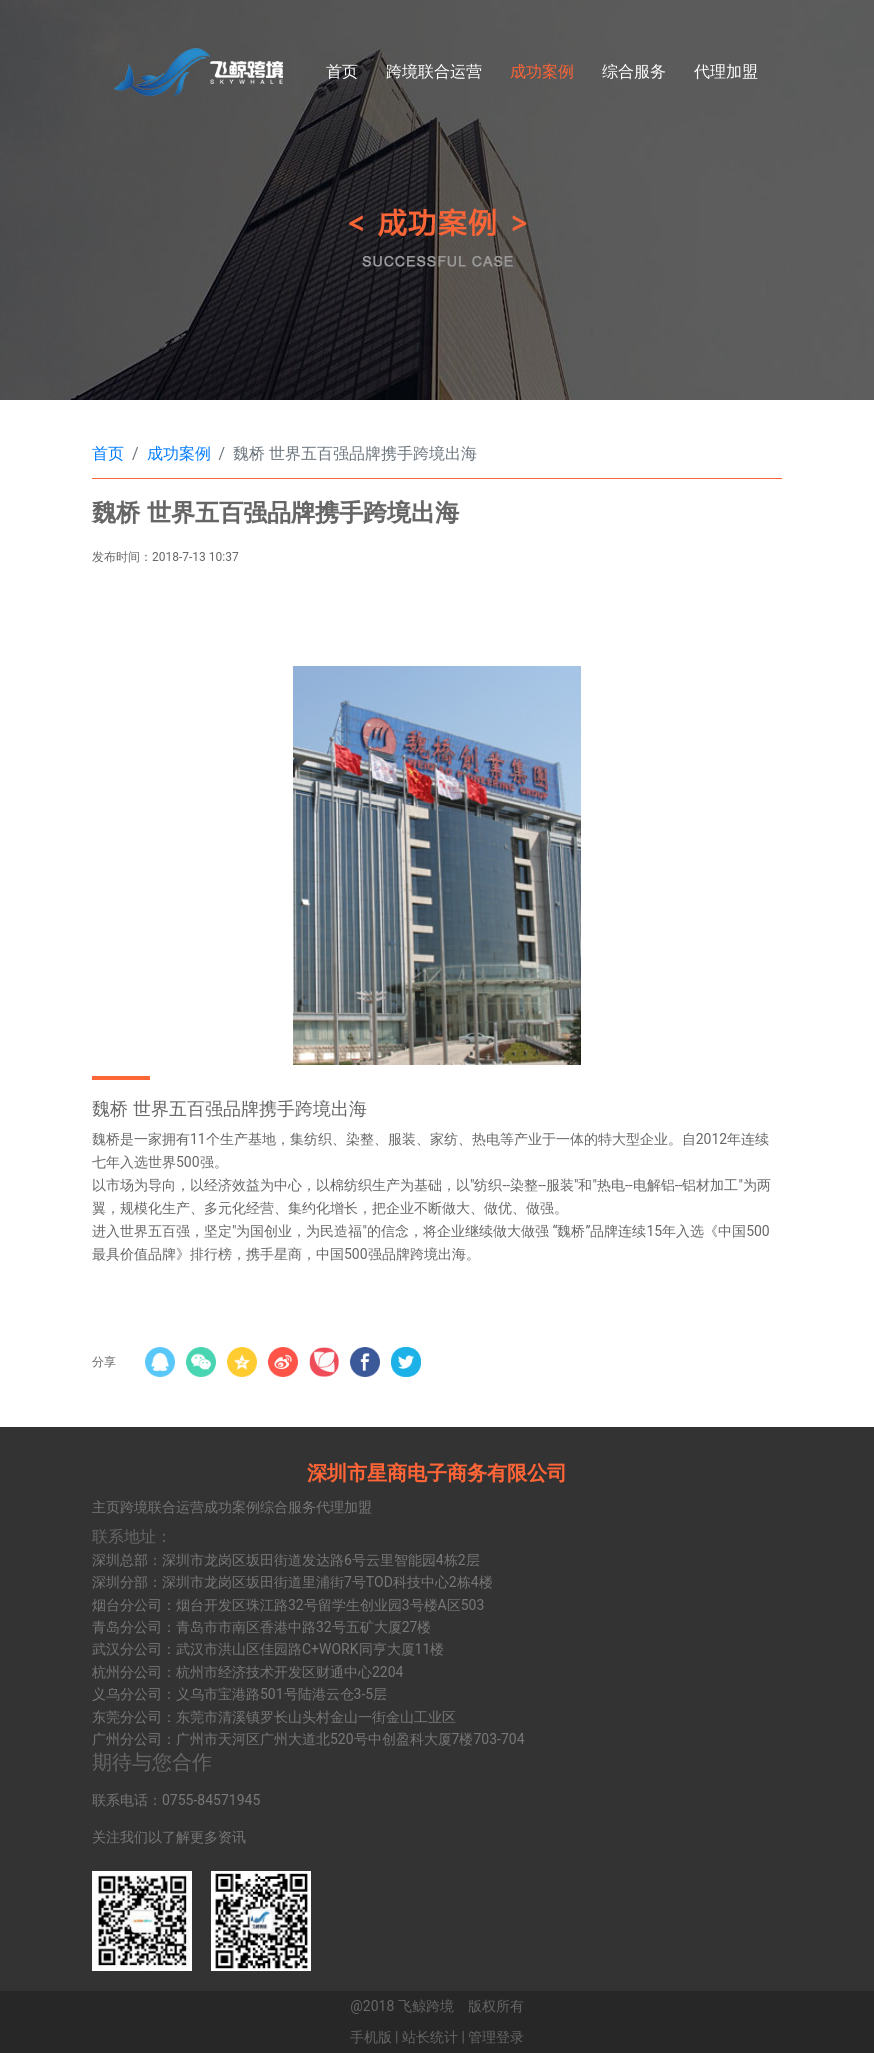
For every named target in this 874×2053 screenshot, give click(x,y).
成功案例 (542, 71)
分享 (104, 1362)
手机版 (371, 2037)
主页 (106, 1507)
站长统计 (430, 2037)
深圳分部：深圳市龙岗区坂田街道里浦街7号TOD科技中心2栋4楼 (292, 1582)
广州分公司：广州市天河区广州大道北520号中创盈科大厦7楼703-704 (308, 1739)
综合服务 (634, 71)
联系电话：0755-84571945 (176, 1800)
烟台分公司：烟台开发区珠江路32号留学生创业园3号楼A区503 (288, 1605)
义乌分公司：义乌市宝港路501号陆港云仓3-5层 (239, 1694)
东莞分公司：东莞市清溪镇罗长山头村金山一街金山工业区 (274, 1717)
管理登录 (496, 2037)
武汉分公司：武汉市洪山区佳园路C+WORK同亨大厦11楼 (268, 1649)
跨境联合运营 (434, 71)
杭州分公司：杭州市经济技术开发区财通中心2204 (247, 1672)
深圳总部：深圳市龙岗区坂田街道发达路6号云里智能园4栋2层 (286, 1560)
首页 (342, 71)
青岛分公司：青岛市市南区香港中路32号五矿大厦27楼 (261, 1627)
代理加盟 (726, 71)
